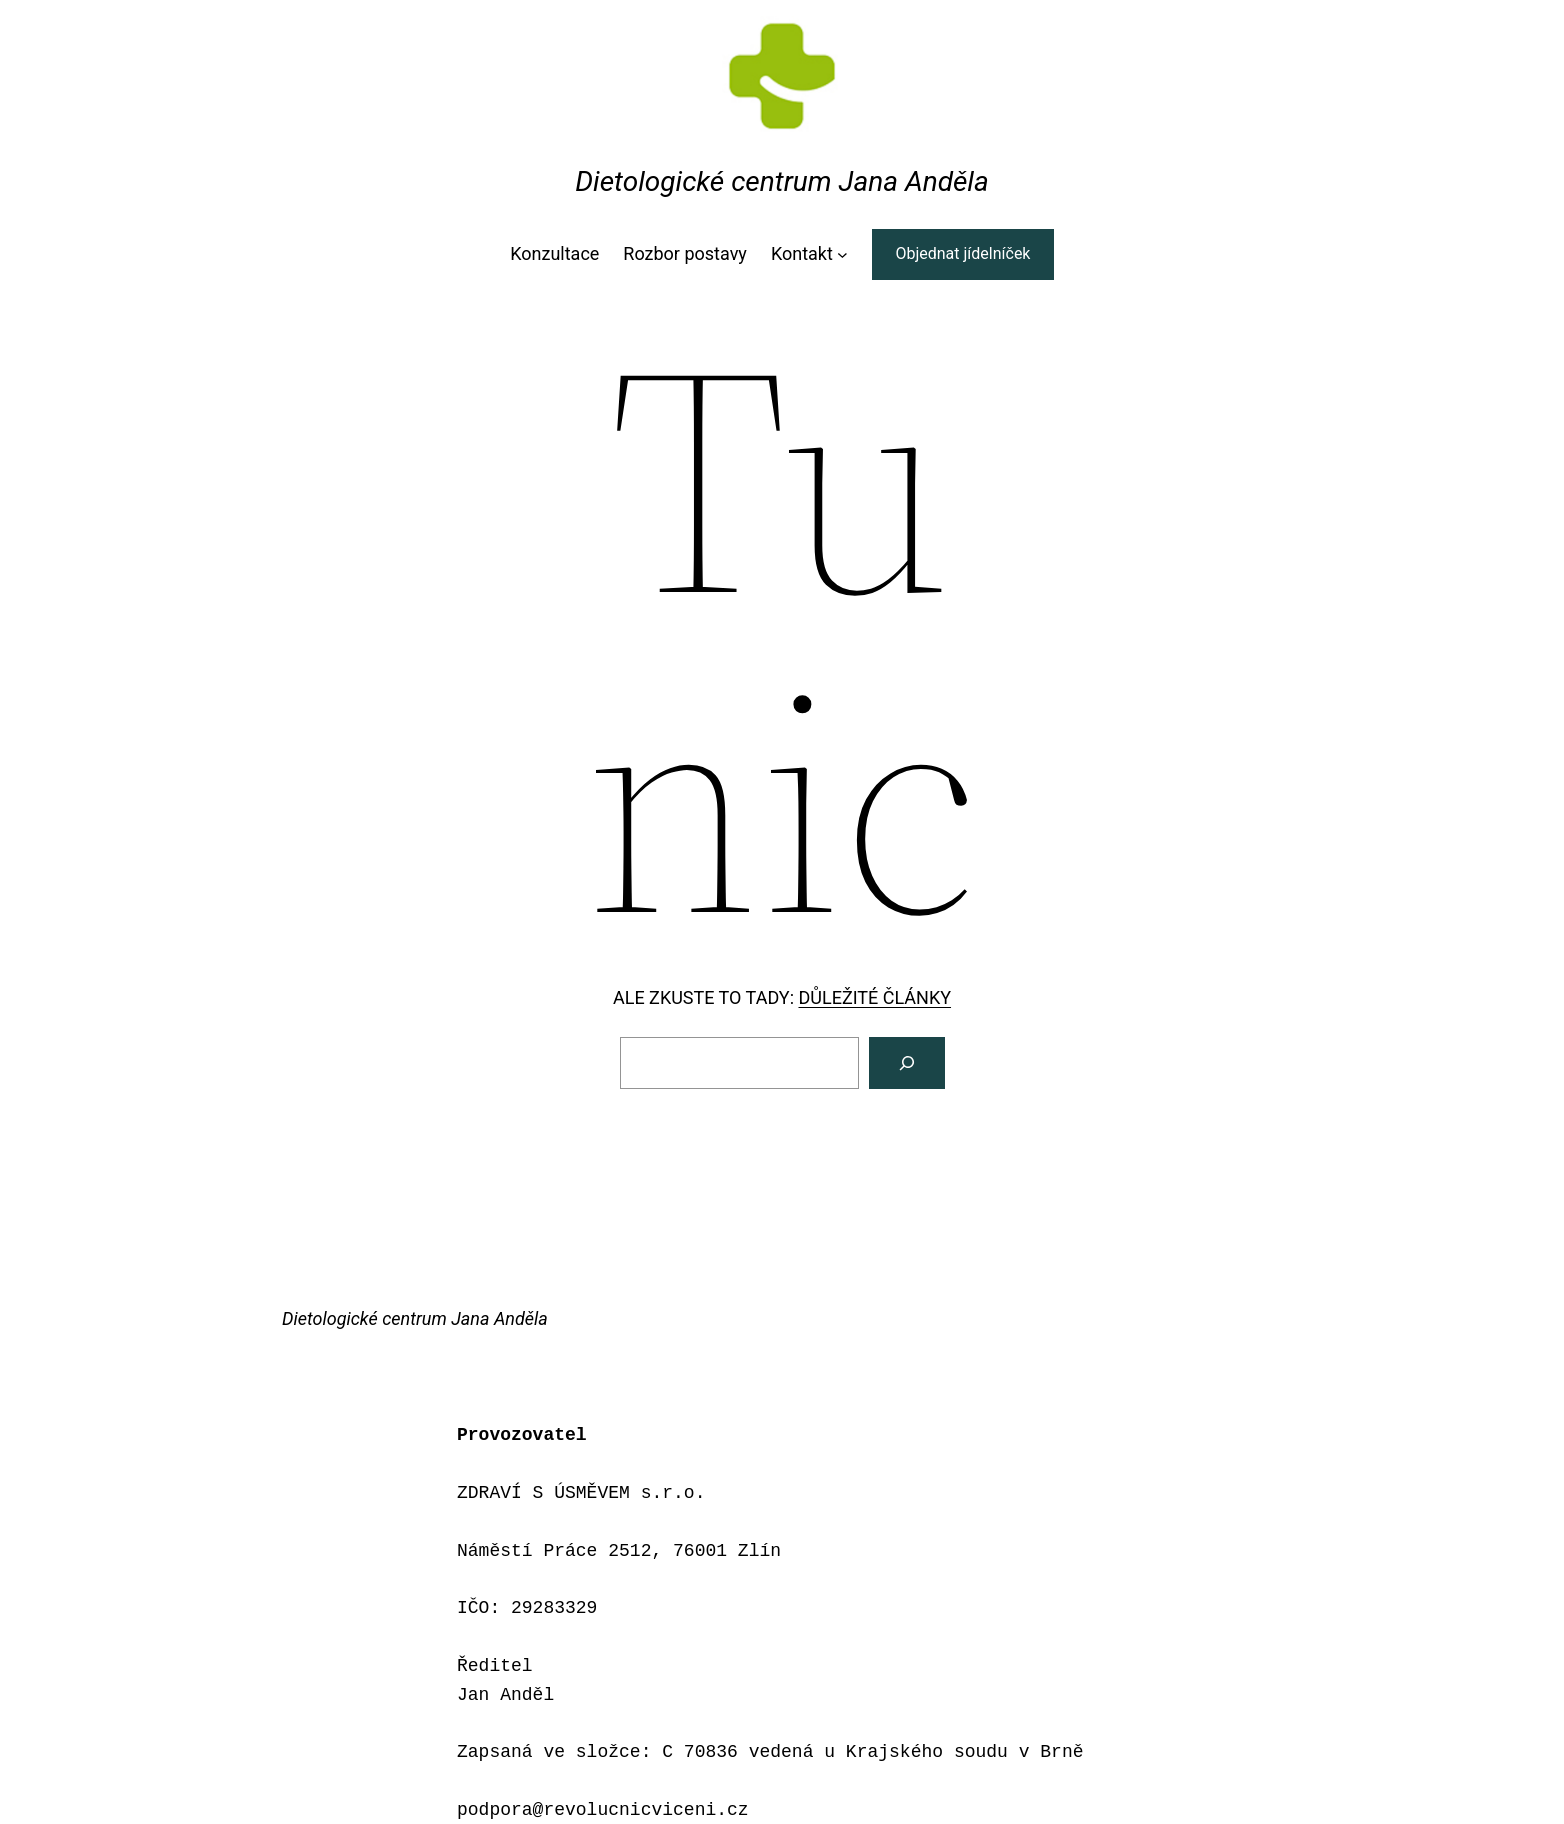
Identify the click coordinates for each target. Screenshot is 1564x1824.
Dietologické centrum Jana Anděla (781, 181)
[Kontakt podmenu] (842, 254)
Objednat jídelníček (962, 253)
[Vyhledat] (907, 1063)
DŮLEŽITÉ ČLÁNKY (874, 997)
